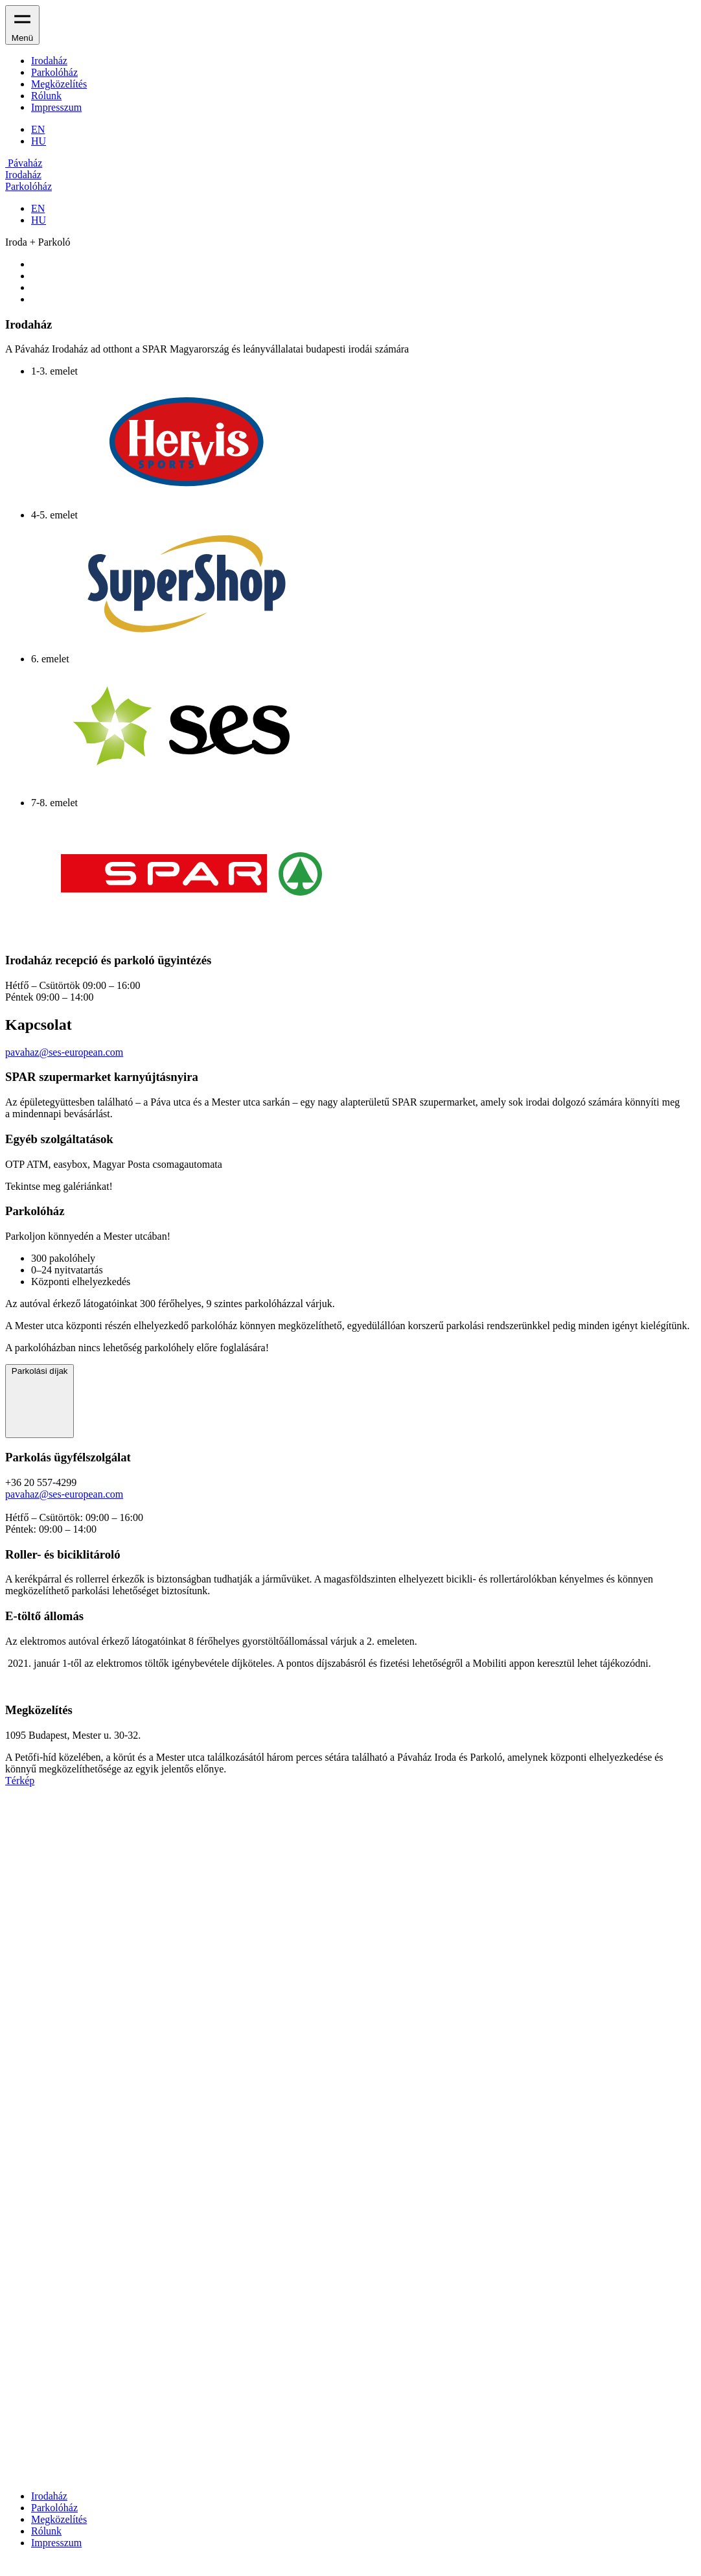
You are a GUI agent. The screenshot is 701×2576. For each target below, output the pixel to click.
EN (38, 129)
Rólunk (46, 95)
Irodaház (49, 60)
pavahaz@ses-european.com (64, 1052)
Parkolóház (54, 72)
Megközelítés (59, 83)
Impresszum (56, 107)
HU (38, 140)
